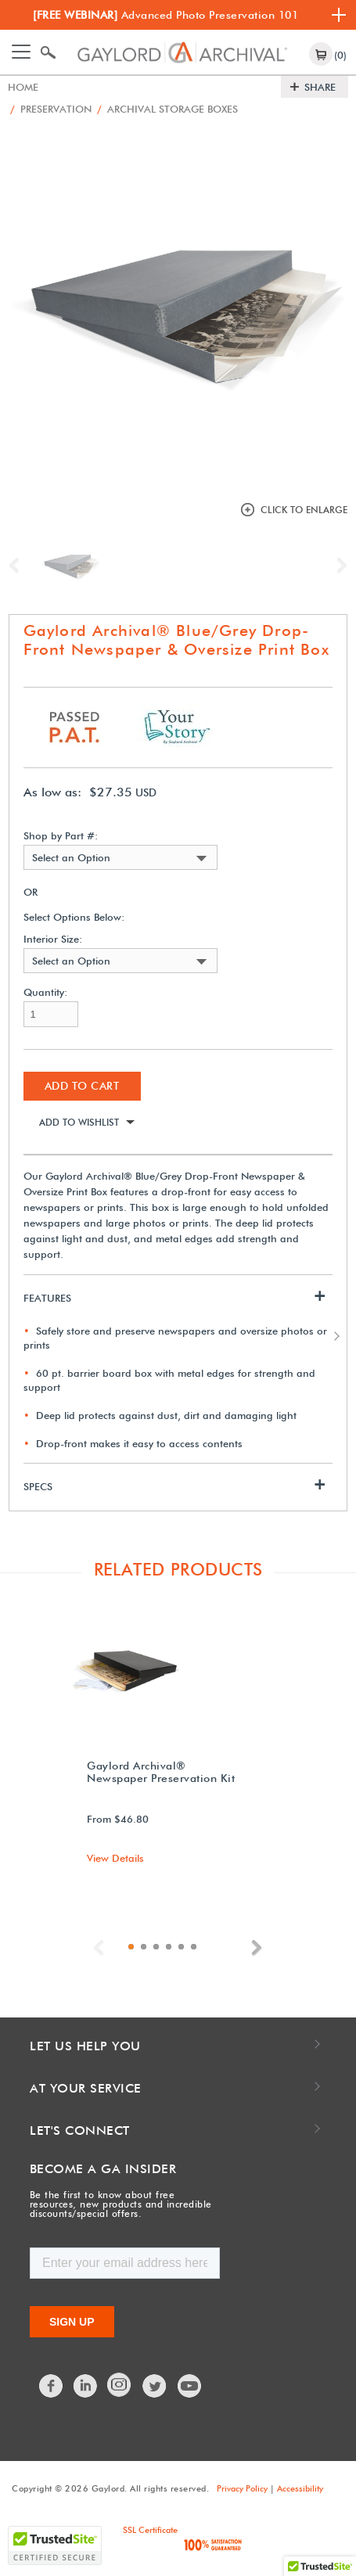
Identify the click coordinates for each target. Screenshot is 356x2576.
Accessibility (300, 2488)
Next (338, 566)
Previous (18, 566)
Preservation (51, 108)
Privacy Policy (242, 2488)
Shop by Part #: (60, 836)
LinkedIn (86, 2386)
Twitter (155, 2386)
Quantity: (45, 992)
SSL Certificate (150, 2529)
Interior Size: (52, 939)
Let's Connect (80, 2130)
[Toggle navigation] (21, 51)
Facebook (51, 2386)
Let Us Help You (85, 2046)
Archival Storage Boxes (167, 108)
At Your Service (86, 2088)
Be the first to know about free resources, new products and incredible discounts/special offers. (121, 2204)
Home (23, 87)
